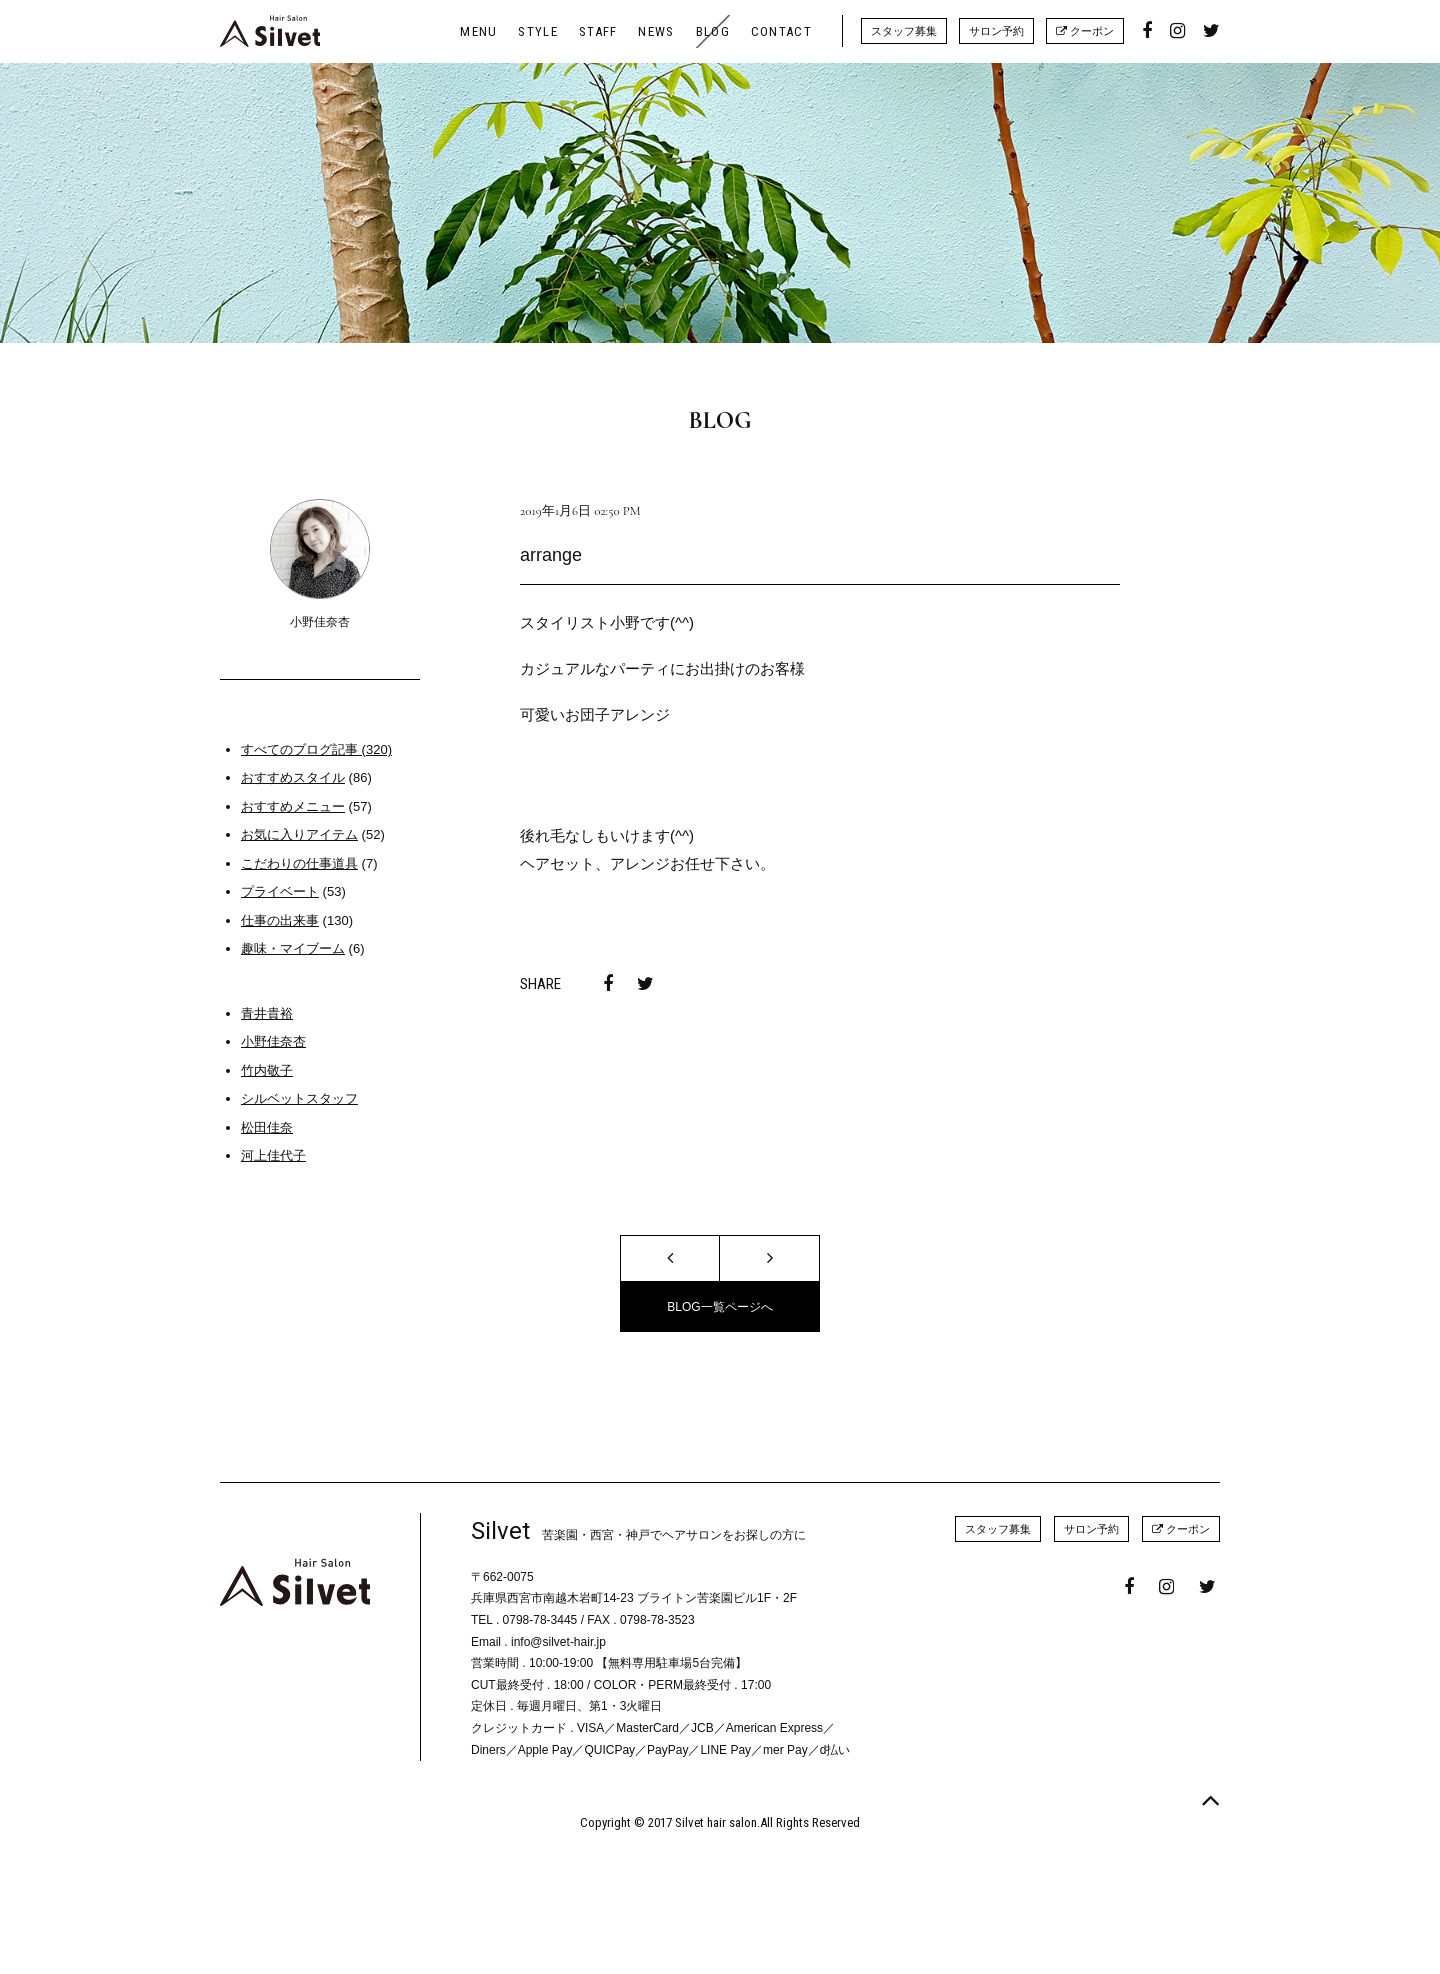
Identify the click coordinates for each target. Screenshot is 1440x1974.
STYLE (538, 31)
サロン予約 (996, 31)
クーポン (1085, 31)
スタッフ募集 (904, 31)
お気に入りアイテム (299, 834)
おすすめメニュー (293, 806)
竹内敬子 (267, 1070)
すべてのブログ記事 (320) (316, 749)
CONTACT (781, 31)
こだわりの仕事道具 (299, 863)
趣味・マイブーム (293, 948)
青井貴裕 (267, 1013)
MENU (478, 31)
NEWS (656, 31)
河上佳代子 (273, 1155)
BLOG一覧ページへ (719, 1307)
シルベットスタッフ (299, 1098)
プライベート (280, 891)
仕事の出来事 (280, 920)
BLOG (713, 31)
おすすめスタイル (293, 777)
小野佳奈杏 (273, 1041)
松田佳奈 (267, 1127)
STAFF (598, 31)
